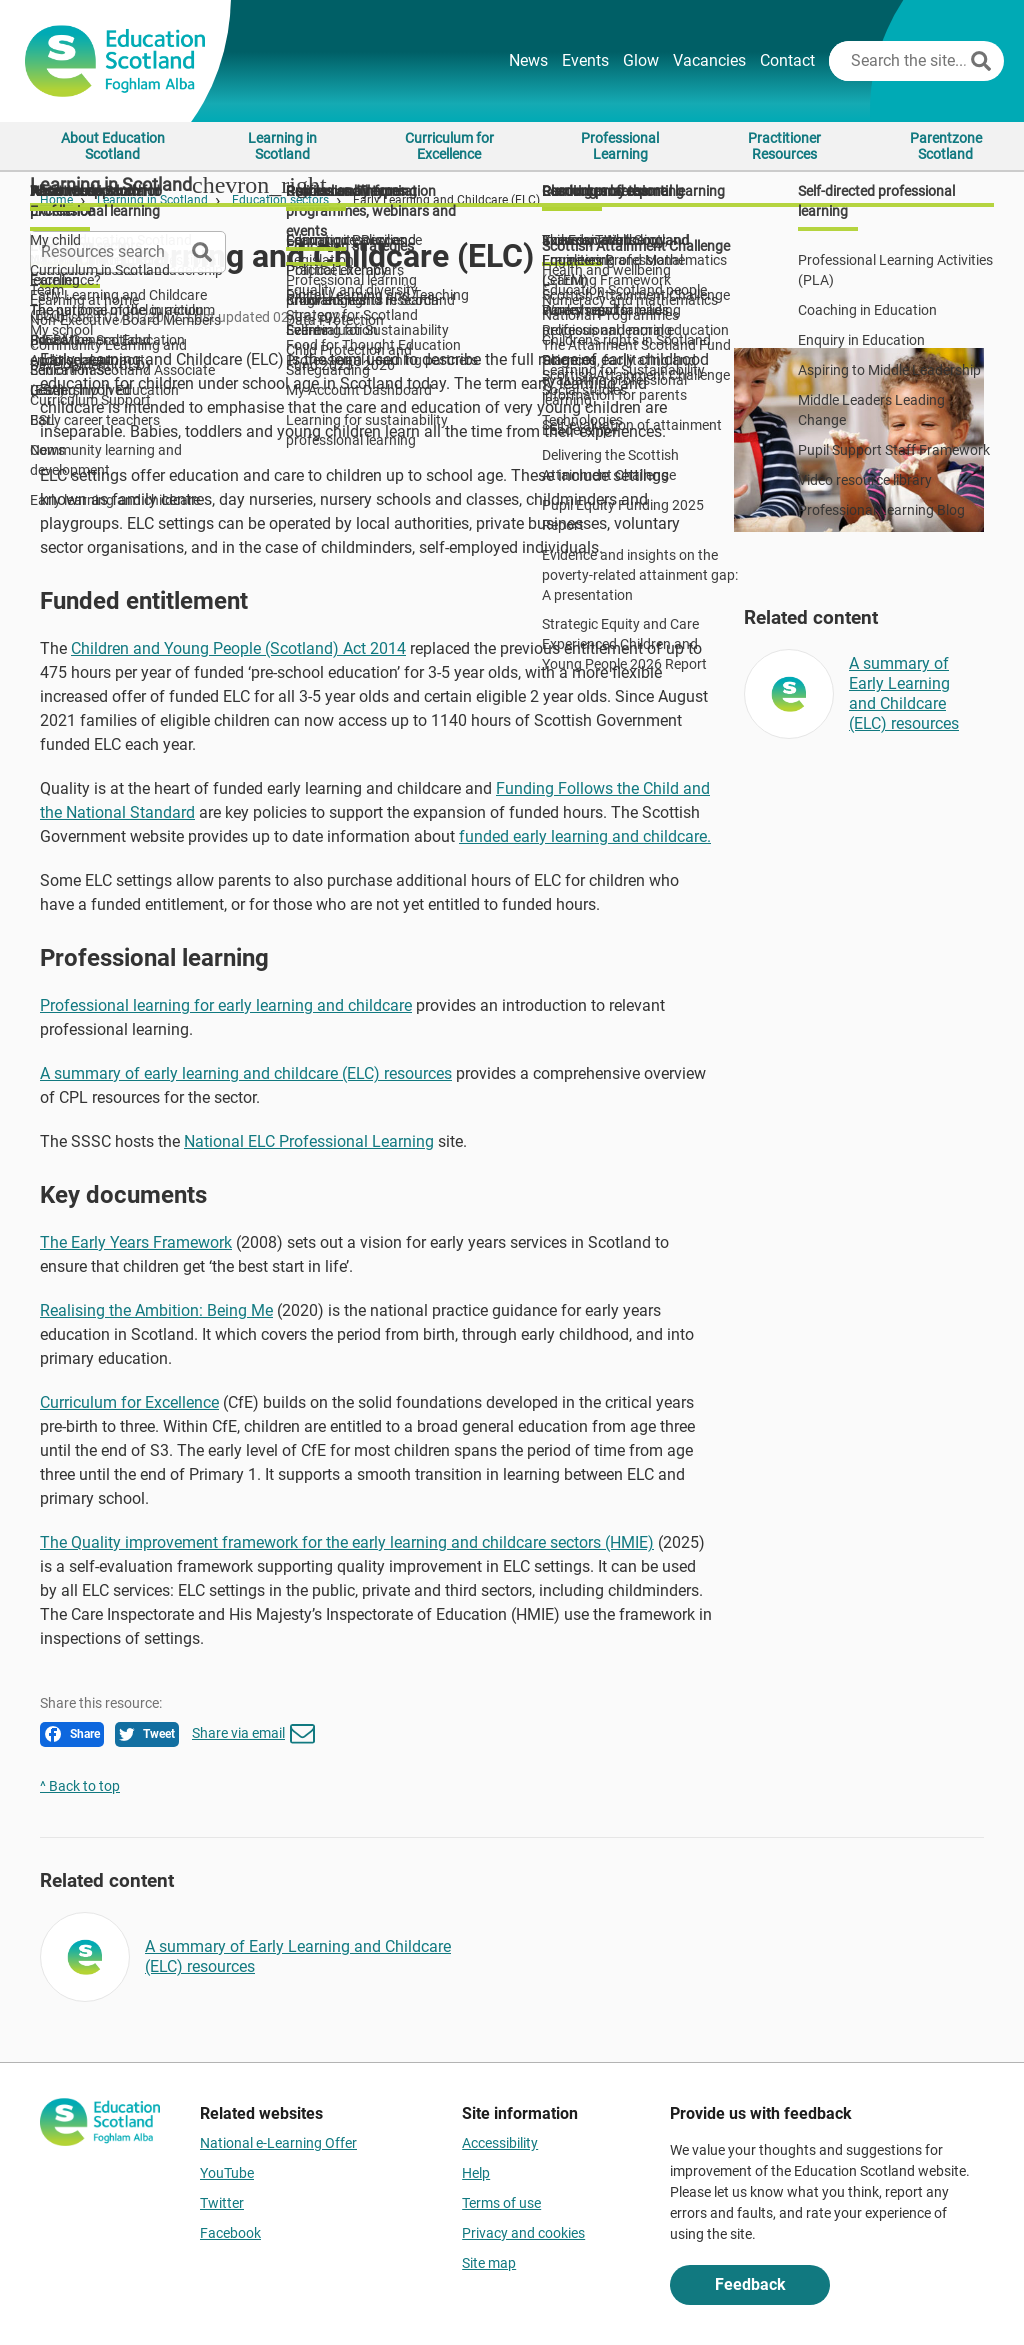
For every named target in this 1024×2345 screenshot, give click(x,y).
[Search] (981, 61)
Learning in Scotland (282, 146)
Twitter (222, 2203)
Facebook (230, 2233)
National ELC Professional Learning (309, 1141)
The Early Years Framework (136, 1242)
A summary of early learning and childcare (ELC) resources (246, 1073)
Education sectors (280, 200)
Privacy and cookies (523, 2233)
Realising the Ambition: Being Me (156, 1310)
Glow (641, 60)
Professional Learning (620, 146)
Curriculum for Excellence (449, 146)
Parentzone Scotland (946, 146)
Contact (787, 60)
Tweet (147, 1734)
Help (476, 2173)
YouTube (227, 2173)
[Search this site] (897, 61)
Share (72, 1734)
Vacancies (709, 60)
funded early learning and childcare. (585, 836)
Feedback (750, 2284)
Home (56, 200)
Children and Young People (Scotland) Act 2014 (238, 648)
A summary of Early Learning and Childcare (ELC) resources (904, 693)
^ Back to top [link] (80, 1786)
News (528, 60)
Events (585, 60)
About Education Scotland (113, 146)
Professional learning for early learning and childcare (226, 1005)
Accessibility (500, 2143)
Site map (489, 2263)
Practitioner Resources (784, 146)
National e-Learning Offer (278, 2143)
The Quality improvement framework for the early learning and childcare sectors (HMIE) (347, 1542)
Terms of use (501, 2203)
